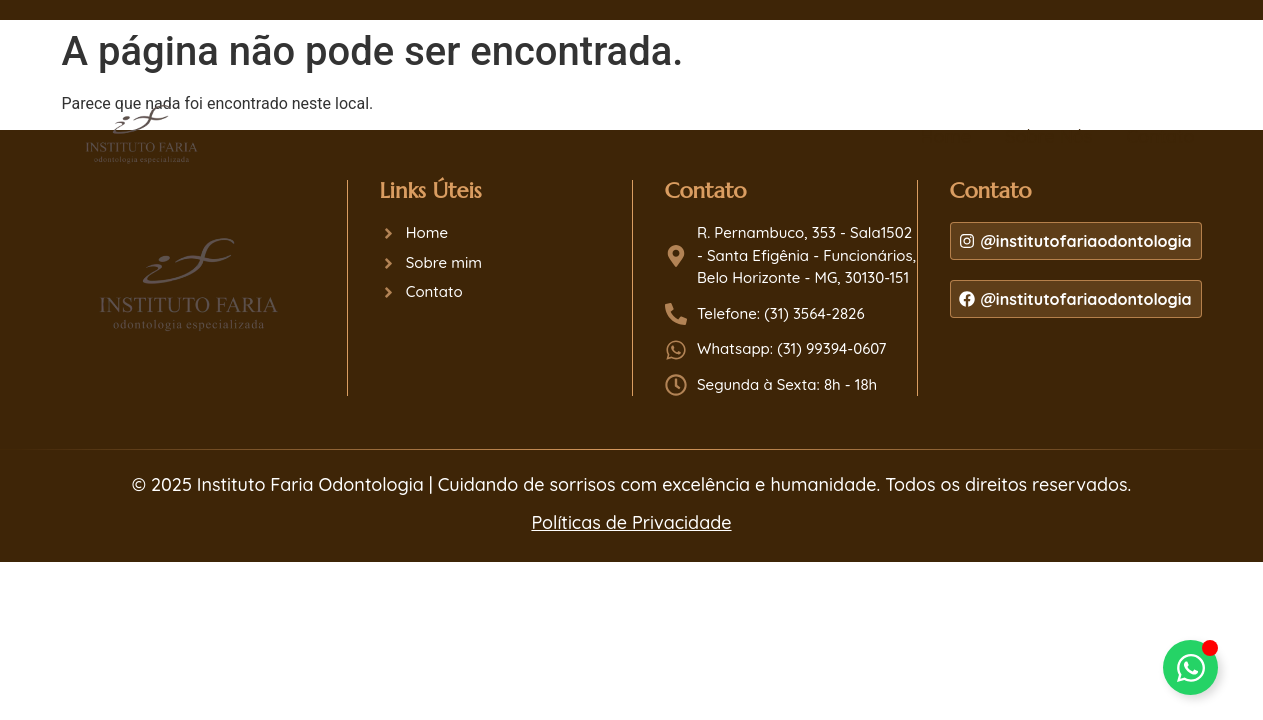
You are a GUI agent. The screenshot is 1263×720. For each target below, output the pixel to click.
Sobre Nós (1048, 136)
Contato (1160, 136)
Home (945, 136)
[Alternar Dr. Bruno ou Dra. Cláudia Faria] (1190, 667)
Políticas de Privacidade (631, 522)
